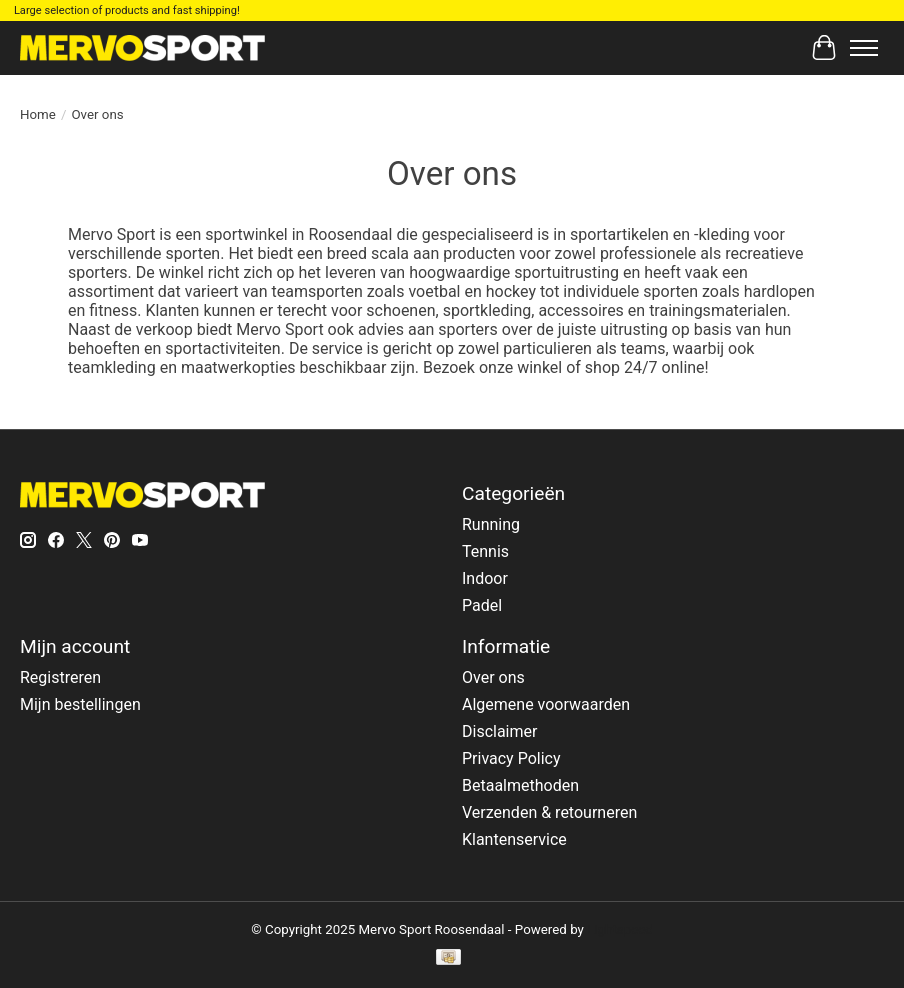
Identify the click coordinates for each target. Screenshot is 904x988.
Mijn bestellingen (80, 704)
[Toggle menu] (864, 48)
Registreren (60, 677)
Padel (482, 605)
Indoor (485, 578)
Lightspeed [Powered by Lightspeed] (620, 929)
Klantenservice (514, 839)
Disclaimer (499, 731)
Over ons (493, 677)
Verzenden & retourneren (549, 812)
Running (491, 524)
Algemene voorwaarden (546, 704)
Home (38, 114)
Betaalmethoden (520, 785)
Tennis (485, 551)
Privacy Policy (511, 758)
